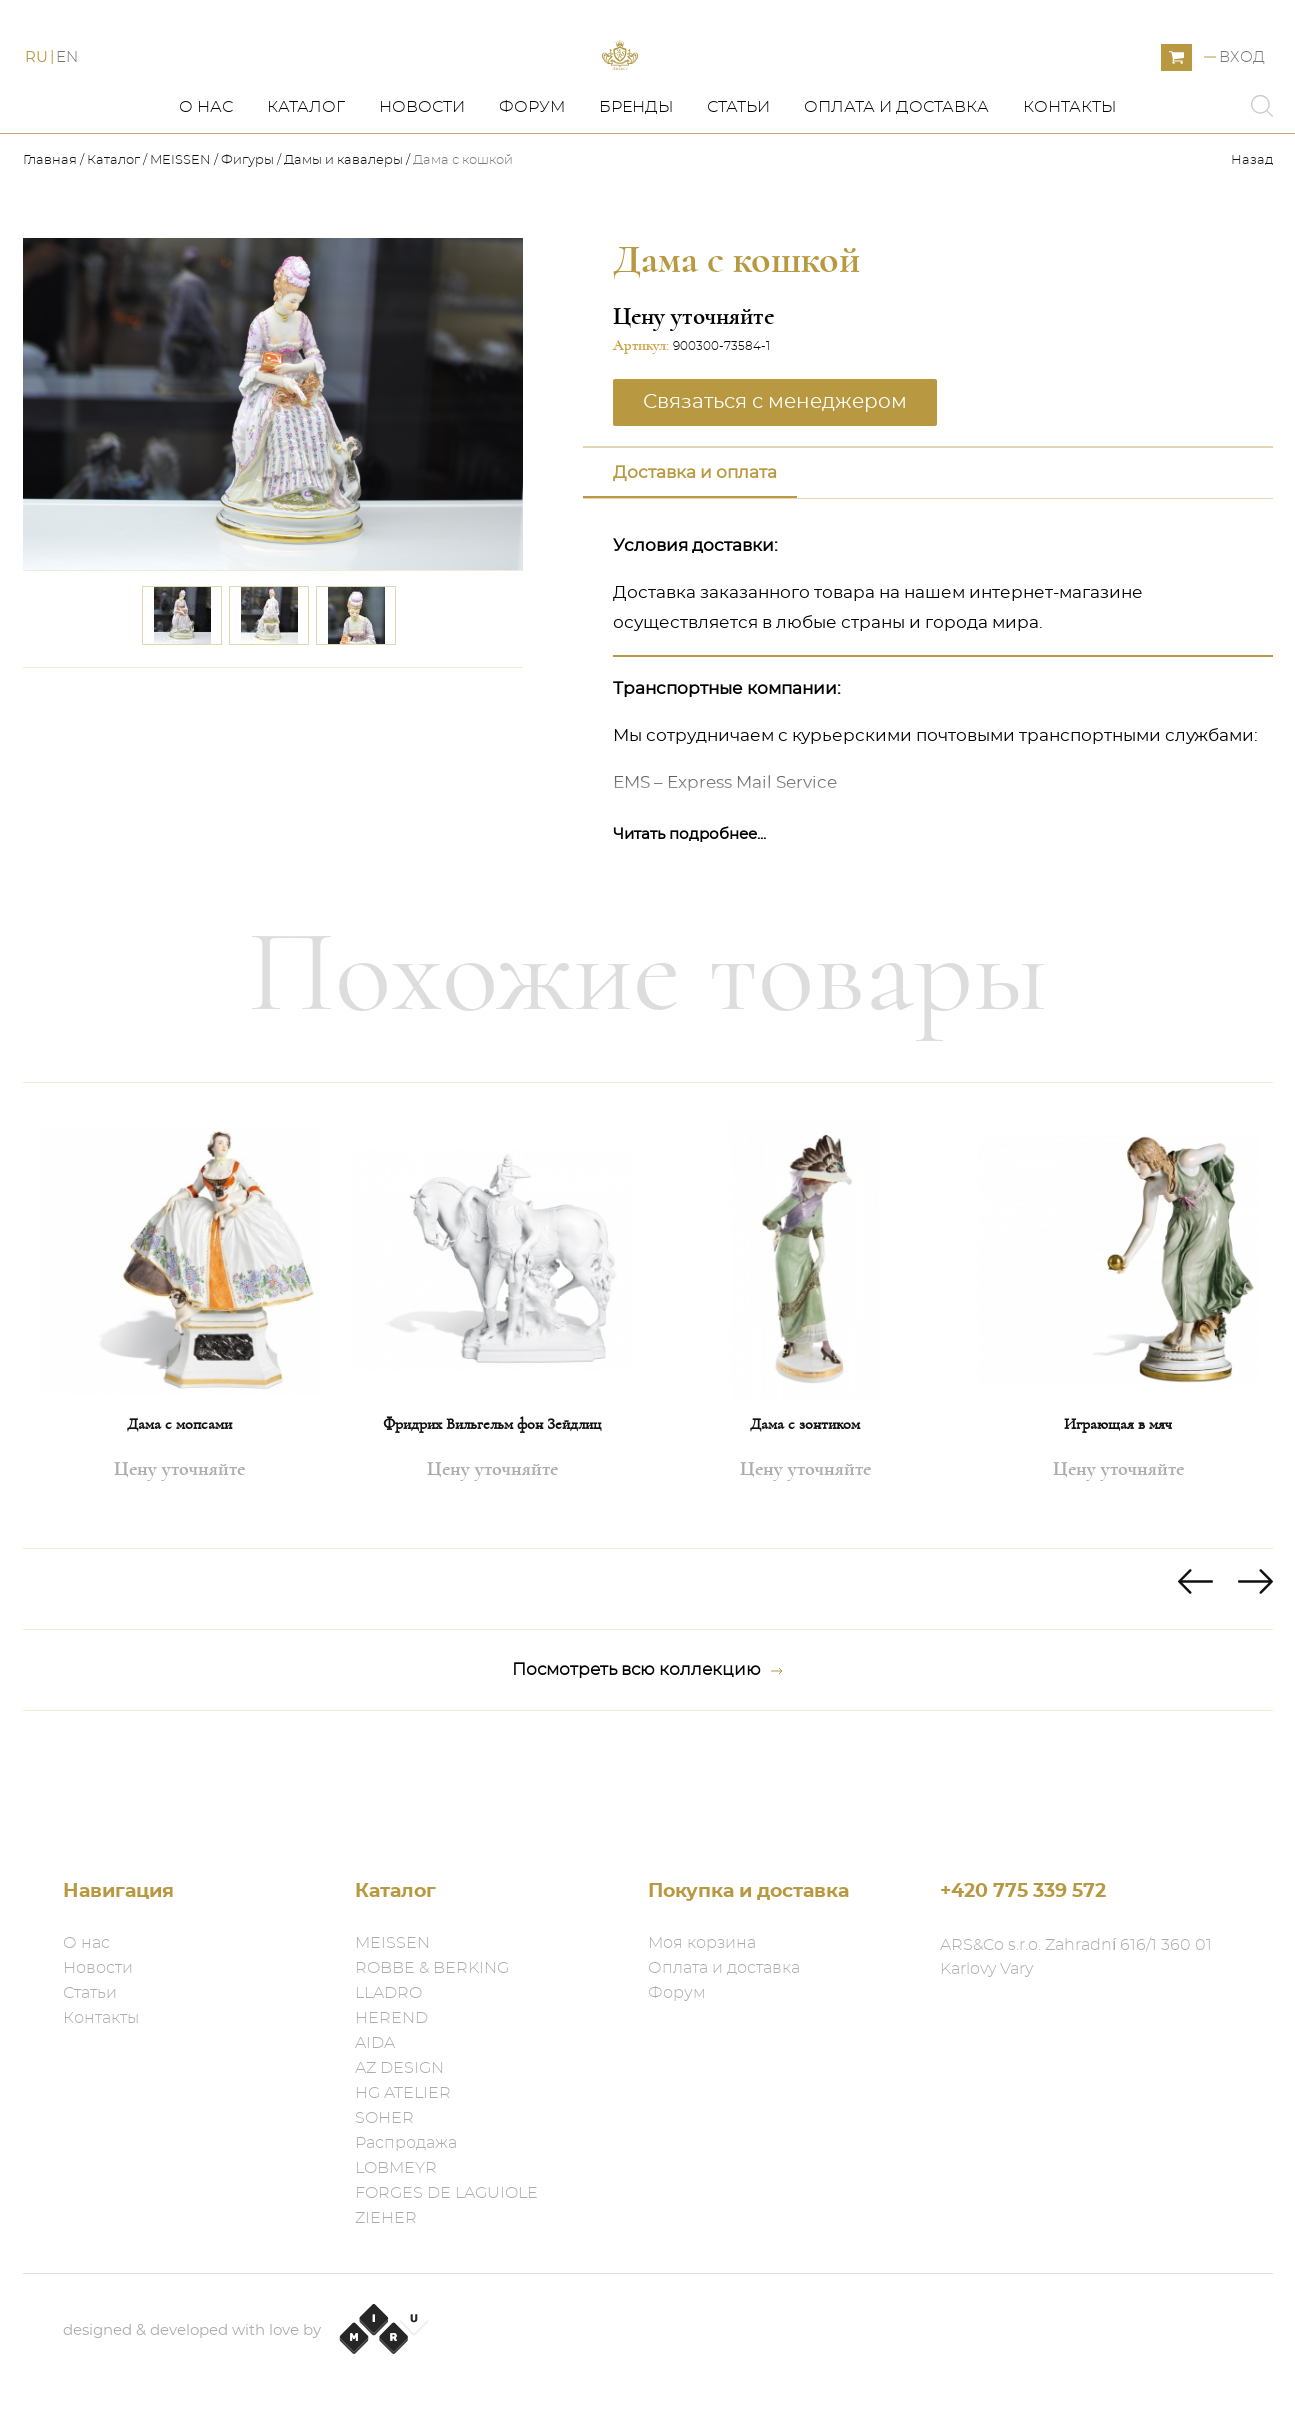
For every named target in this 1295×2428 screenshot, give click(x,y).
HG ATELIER (403, 2093)
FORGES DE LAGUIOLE (446, 2193)
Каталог (306, 197)
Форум (532, 197)
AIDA (375, 2043)
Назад (1252, 250)
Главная (51, 250)
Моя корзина (702, 1943)
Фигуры (247, 250)
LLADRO (388, 1993)
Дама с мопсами (179, 1514)
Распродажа (406, 2143)
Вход (1242, 102)
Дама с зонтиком (805, 1514)
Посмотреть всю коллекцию (647, 1760)
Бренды (636, 197)
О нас (206, 197)
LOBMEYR (396, 2168)
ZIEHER (386, 2218)
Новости (422, 197)
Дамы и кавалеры (343, 250)
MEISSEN (180, 250)
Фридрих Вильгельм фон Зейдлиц (492, 1514)
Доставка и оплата (695, 562)
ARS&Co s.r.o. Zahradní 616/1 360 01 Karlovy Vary (1076, 1957)
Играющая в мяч (1118, 1514)
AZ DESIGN (399, 2068)
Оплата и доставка (896, 197)
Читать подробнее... (689, 924)
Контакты (1069, 197)
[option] (179, 1405)
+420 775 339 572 (1023, 1891)
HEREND (391, 2018)
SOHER (384, 2118)
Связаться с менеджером (775, 492)
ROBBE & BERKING (432, 1968)
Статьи (738, 197)
